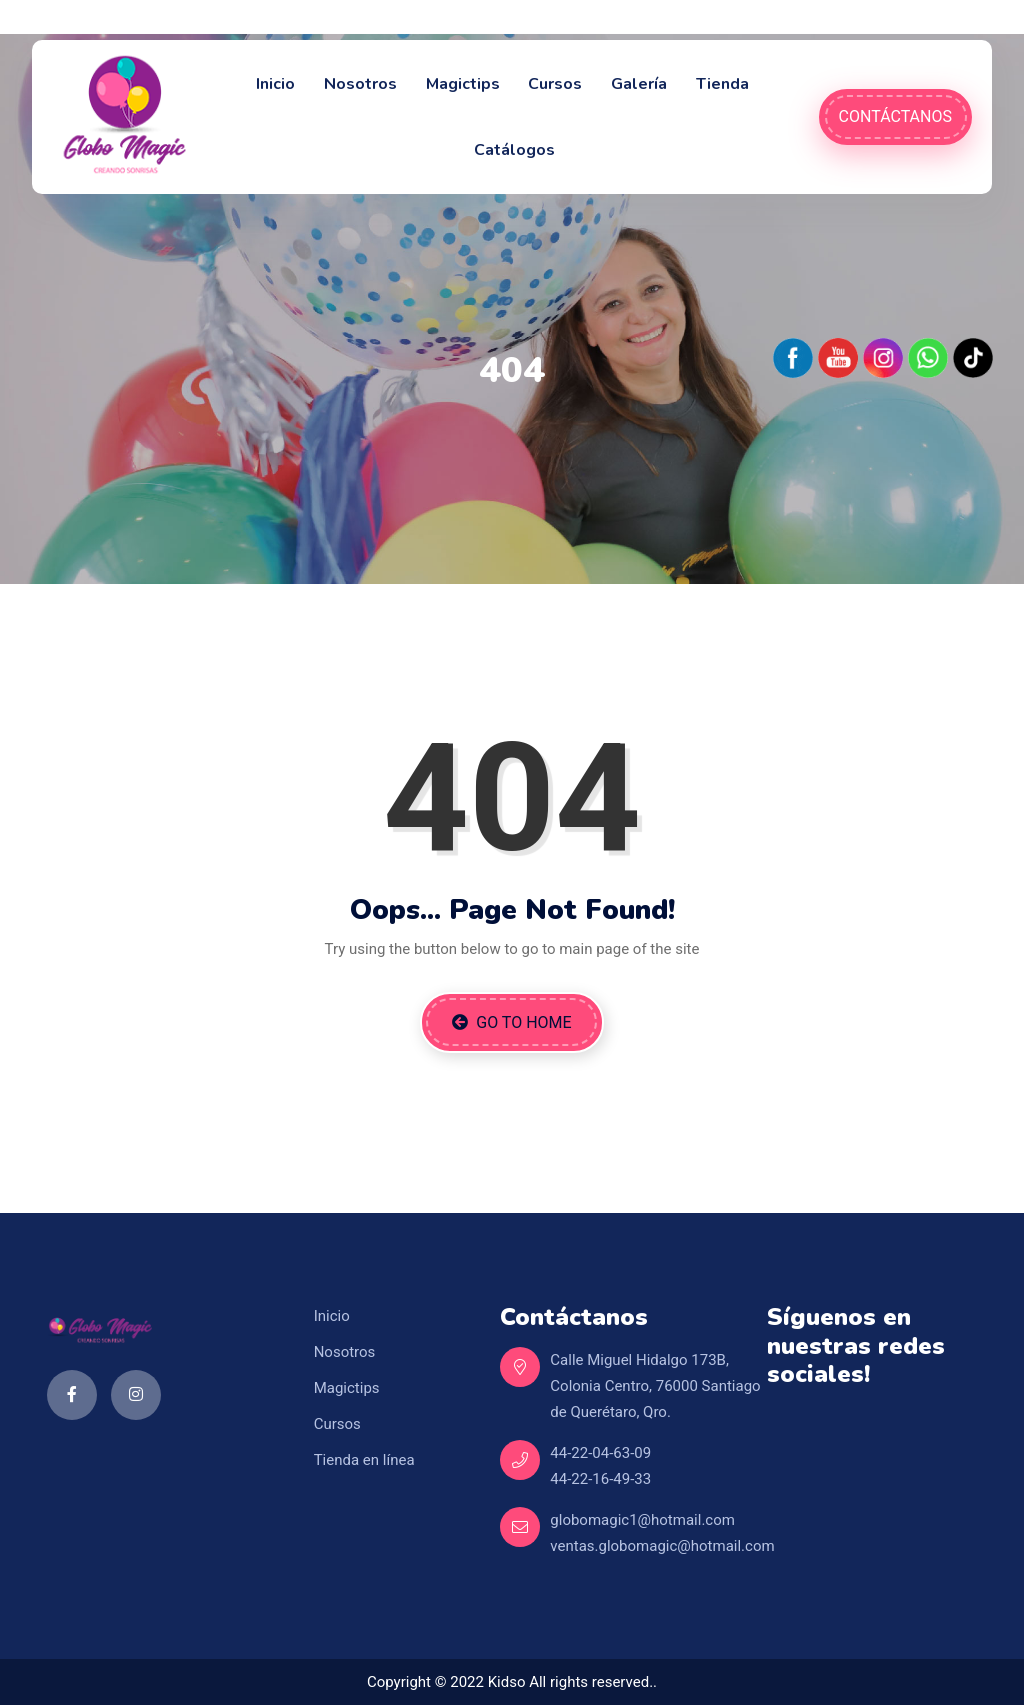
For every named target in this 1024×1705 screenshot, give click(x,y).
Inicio (275, 84)
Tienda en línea (364, 1460)
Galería (639, 84)
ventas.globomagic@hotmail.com (662, 1546)
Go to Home (511, 1022)
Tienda (722, 84)
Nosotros (360, 84)
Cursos (555, 84)
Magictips (463, 84)
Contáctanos (895, 116)
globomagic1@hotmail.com (642, 1520)
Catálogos (514, 150)
